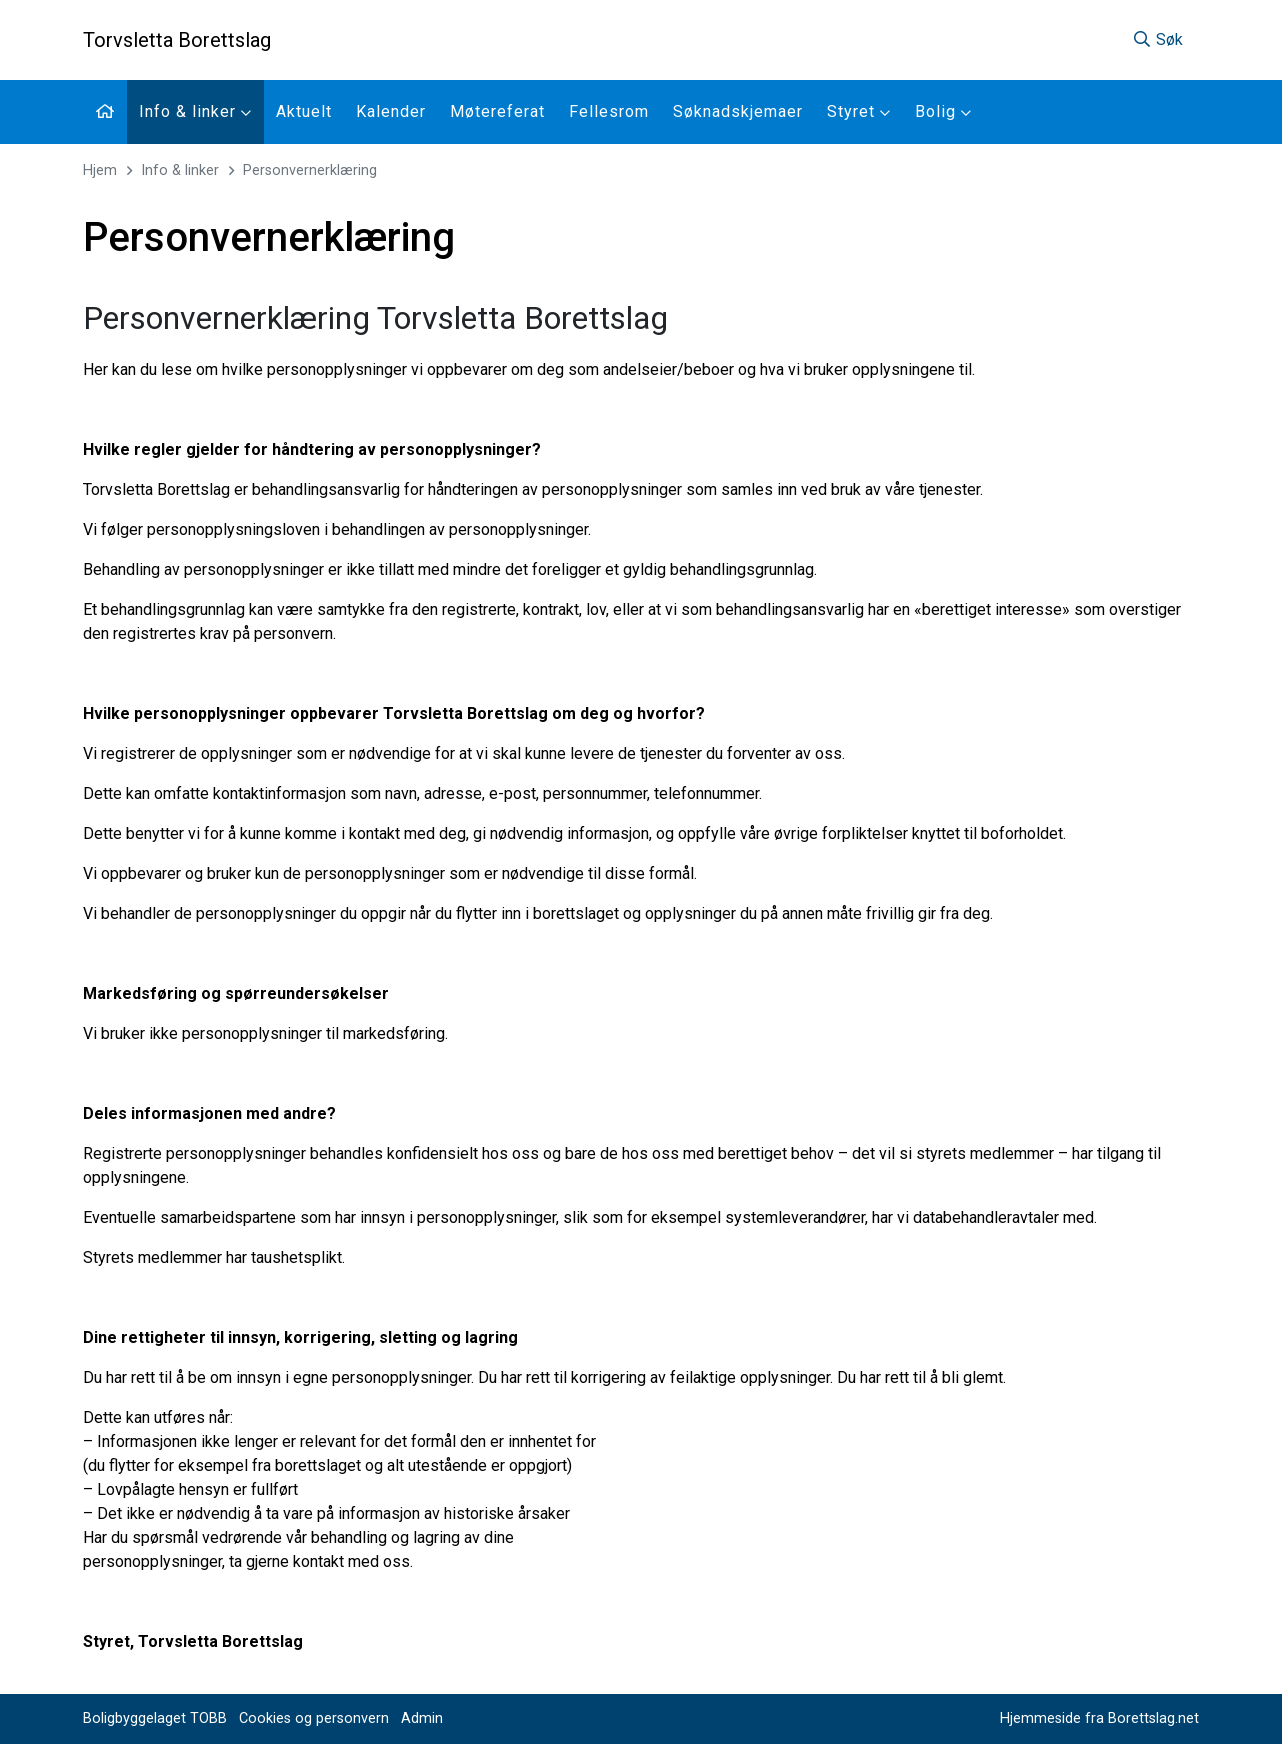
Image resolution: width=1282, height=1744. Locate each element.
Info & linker (195, 111)
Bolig (943, 111)
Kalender (391, 111)
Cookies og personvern (314, 1718)
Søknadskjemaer (738, 111)
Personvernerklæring (310, 170)
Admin (422, 1718)
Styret (859, 111)
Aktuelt (304, 111)
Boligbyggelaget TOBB (155, 1718)
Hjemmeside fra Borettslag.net (1099, 1718)
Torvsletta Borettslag (177, 40)
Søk (1157, 39)
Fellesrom (609, 111)
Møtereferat (497, 111)
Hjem (100, 170)
